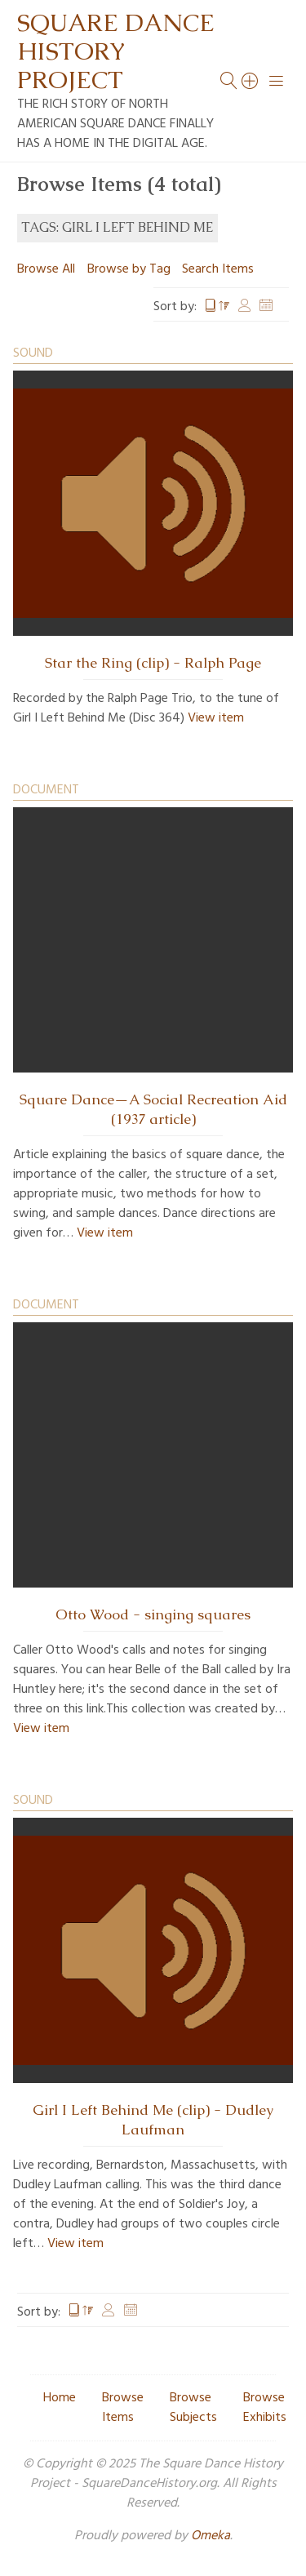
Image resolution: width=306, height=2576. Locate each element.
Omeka (210, 2536)
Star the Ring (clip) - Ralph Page (153, 663)
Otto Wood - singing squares (153, 1614)
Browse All (46, 269)
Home (59, 2398)
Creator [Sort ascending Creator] (244, 307)
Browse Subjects (193, 2407)
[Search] (250, 81)
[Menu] (277, 81)
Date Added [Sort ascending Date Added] (266, 307)
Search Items (218, 269)
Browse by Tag (129, 269)
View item (216, 718)
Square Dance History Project (116, 51)
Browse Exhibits (264, 2407)
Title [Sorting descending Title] (217, 307)
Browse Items (123, 2407)
